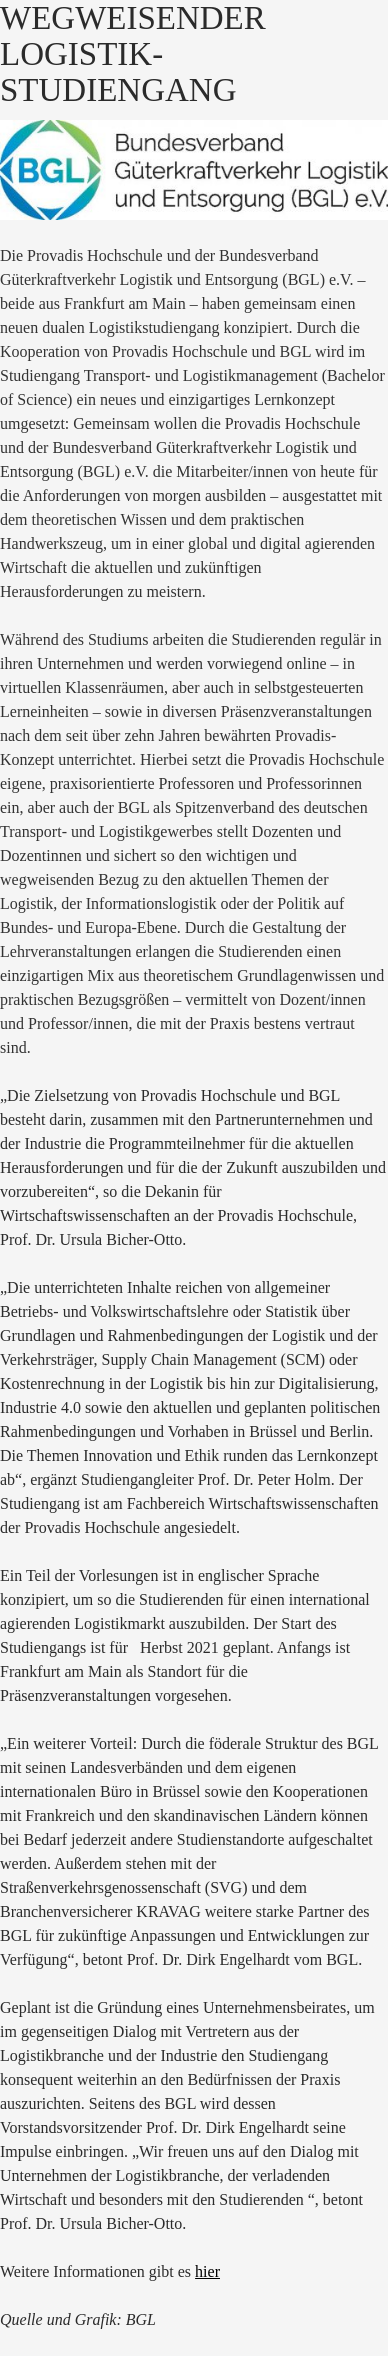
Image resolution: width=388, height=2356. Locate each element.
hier (207, 2271)
